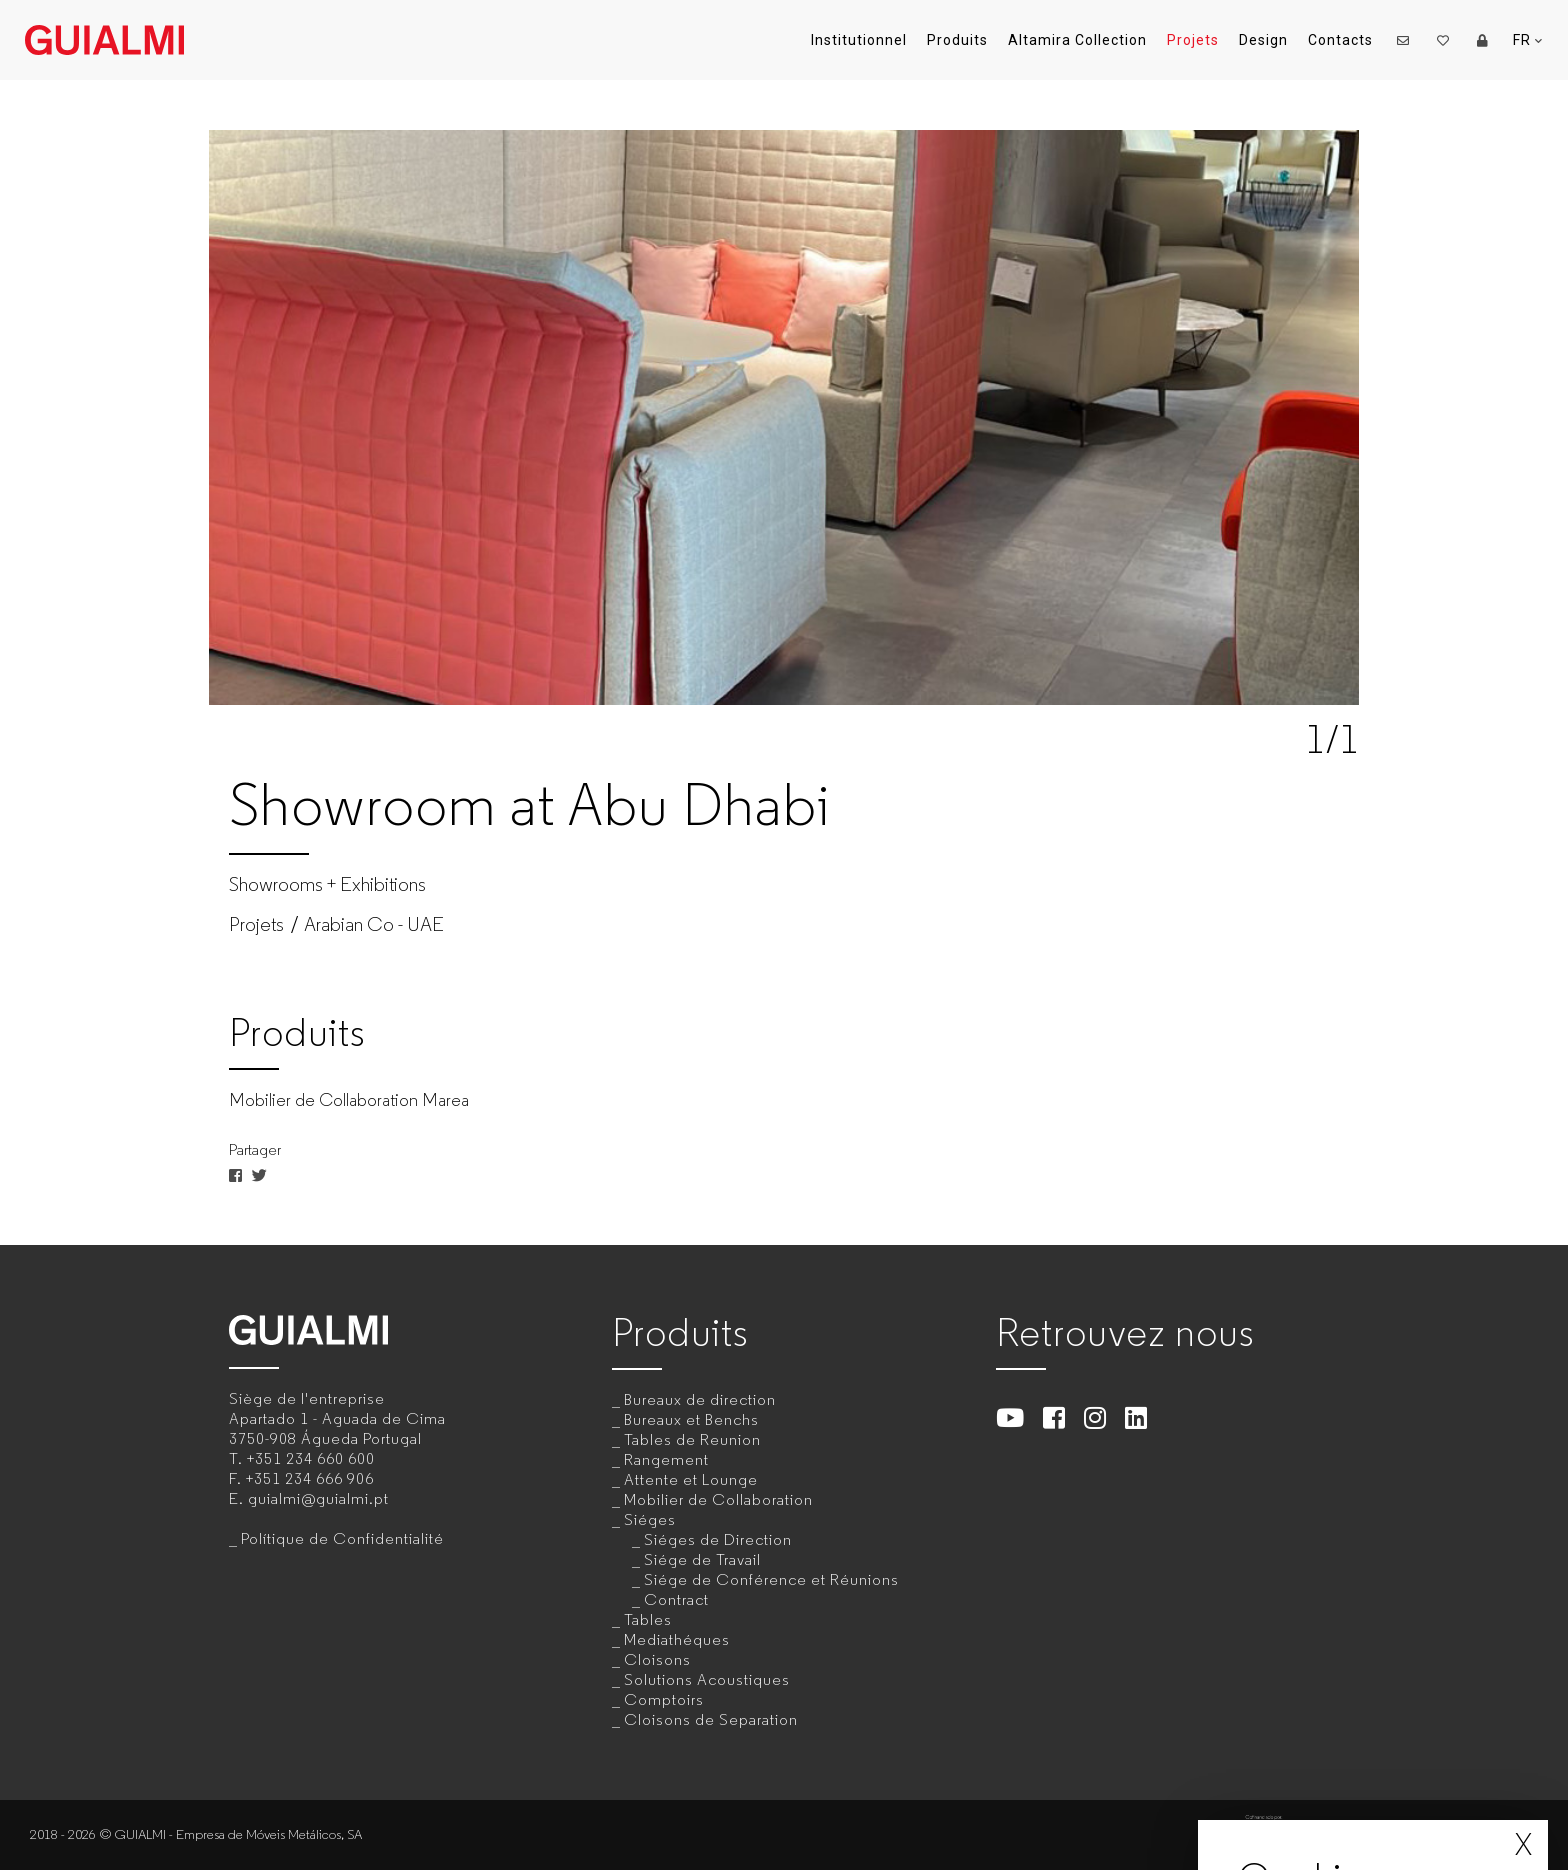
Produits (957, 40)
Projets (1193, 40)
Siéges (650, 1519)
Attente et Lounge (691, 1479)
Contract (676, 1599)
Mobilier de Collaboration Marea (349, 1100)
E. (309, 1498)
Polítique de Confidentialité (342, 1538)
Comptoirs (664, 1699)
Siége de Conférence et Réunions (771, 1579)
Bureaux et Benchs (691, 1419)
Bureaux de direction (700, 1399)
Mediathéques (677, 1639)
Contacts (1340, 40)
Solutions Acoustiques (707, 1679)
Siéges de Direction (718, 1539)
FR (1528, 40)
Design (1263, 40)
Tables (648, 1619)
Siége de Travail (702, 1559)
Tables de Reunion (692, 1439)
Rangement (666, 1459)
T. (302, 1458)
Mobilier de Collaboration (718, 1499)
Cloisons (657, 1659)
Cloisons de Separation (711, 1719)
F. (301, 1478)
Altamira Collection (1077, 40)
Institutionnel (859, 40)
